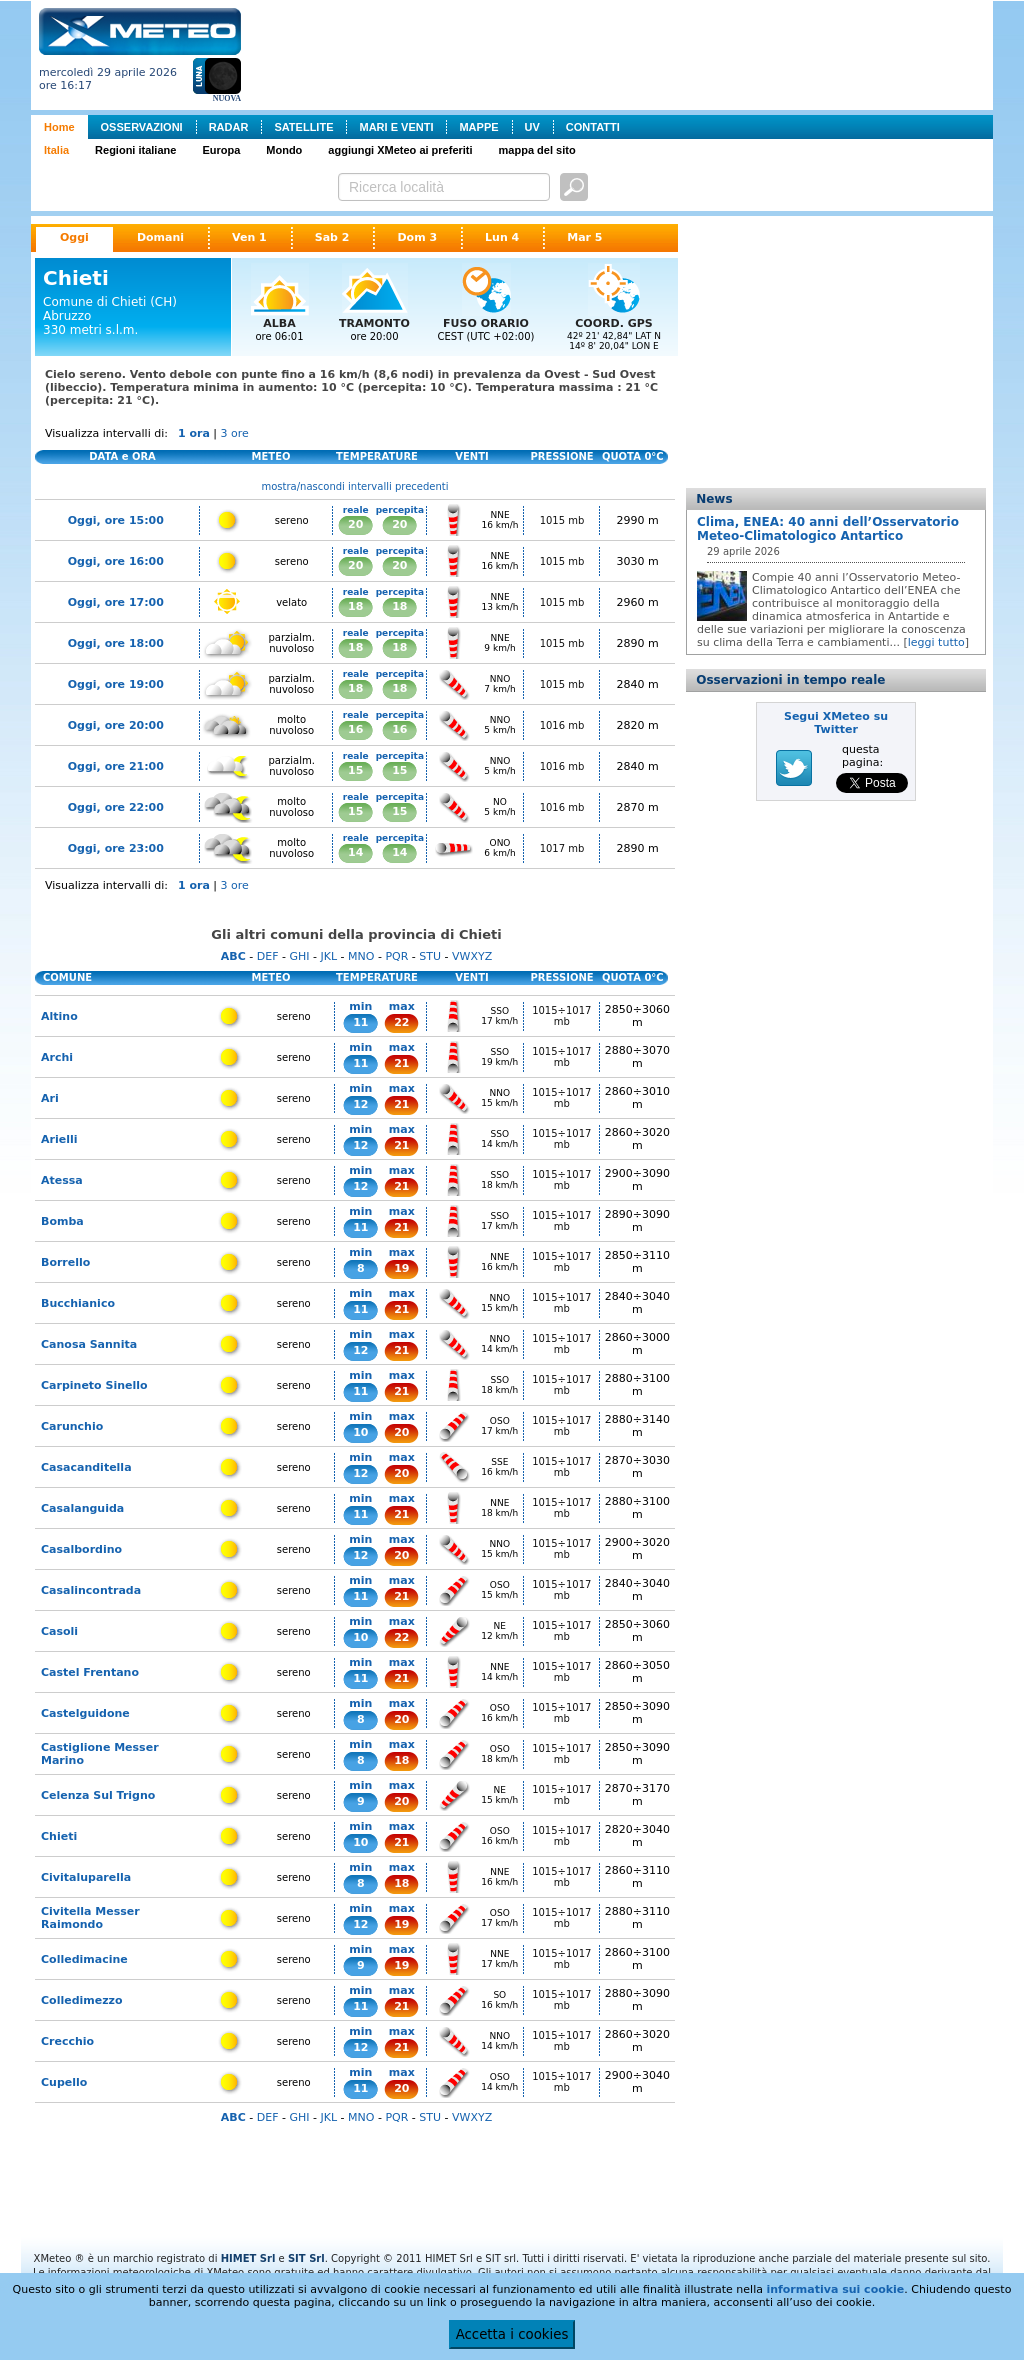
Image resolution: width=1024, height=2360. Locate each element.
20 (355, 524)
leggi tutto (936, 642)
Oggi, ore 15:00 (116, 520)
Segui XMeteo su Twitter (836, 723)
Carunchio (72, 1426)
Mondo (284, 150)
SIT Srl (306, 2258)
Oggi (74, 237)
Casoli (59, 1631)
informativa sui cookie (835, 2289)
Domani (160, 237)
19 (401, 1268)
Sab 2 (332, 237)
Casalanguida (82, 1508)
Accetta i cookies (512, 2334)
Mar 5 (584, 237)
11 (360, 1022)
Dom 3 (417, 237)
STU (430, 956)
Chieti (59, 1836)
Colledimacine (84, 1959)
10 (360, 1432)
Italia (56, 150)
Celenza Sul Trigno (98, 1795)
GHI (299, 956)
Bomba (62, 1221)
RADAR (229, 127)
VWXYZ (472, 956)
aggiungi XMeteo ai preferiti (400, 150)
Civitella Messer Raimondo (90, 1918)
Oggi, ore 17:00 (116, 602)
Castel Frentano (90, 1672)
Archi (57, 1057)
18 (355, 606)
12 (360, 1104)
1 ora (194, 433)
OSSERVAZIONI (142, 127)
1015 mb (562, 520)
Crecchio (67, 2041)
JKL (328, 956)
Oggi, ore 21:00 (116, 766)
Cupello (64, 2082)
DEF (268, 956)
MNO (361, 956)
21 (401, 1063)
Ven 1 (249, 237)
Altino (59, 1016)
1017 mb (562, 848)
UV (532, 127)
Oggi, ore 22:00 (116, 807)
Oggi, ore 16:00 (116, 561)
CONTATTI (593, 127)
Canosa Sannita (89, 1344)
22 (401, 1022)
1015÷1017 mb (561, 1016)
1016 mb (562, 725)
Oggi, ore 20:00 (116, 725)
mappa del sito (537, 150)
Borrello (65, 1262)
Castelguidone (85, 1713)
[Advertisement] (621, 53)
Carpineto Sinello (94, 1385)
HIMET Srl (248, 2258)
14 (355, 852)
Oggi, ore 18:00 (116, 643)
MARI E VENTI (396, 127)
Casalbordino (81, 1549)
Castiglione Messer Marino (100, 1754)
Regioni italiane (135, 150)
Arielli (59, 1139)
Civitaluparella (86, 1877)
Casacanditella (86, 1467)
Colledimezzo (82, 2000)
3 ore (235, 433)
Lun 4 (502, 237)
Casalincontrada (91, 1590)
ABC (233, 956)
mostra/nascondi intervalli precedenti (355, 486)
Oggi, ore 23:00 (116, 848)
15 (355, 770)
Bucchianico (78, 1303)
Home (59, 127)
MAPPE (478, 127)
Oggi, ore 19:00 (116, 684)
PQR (396, 956)
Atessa (62, 1180)
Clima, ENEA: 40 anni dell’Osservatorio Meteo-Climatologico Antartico (828, 529)
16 (355, 729)
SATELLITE (303, 127)
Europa (221, 150)
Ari (50, 1098)
